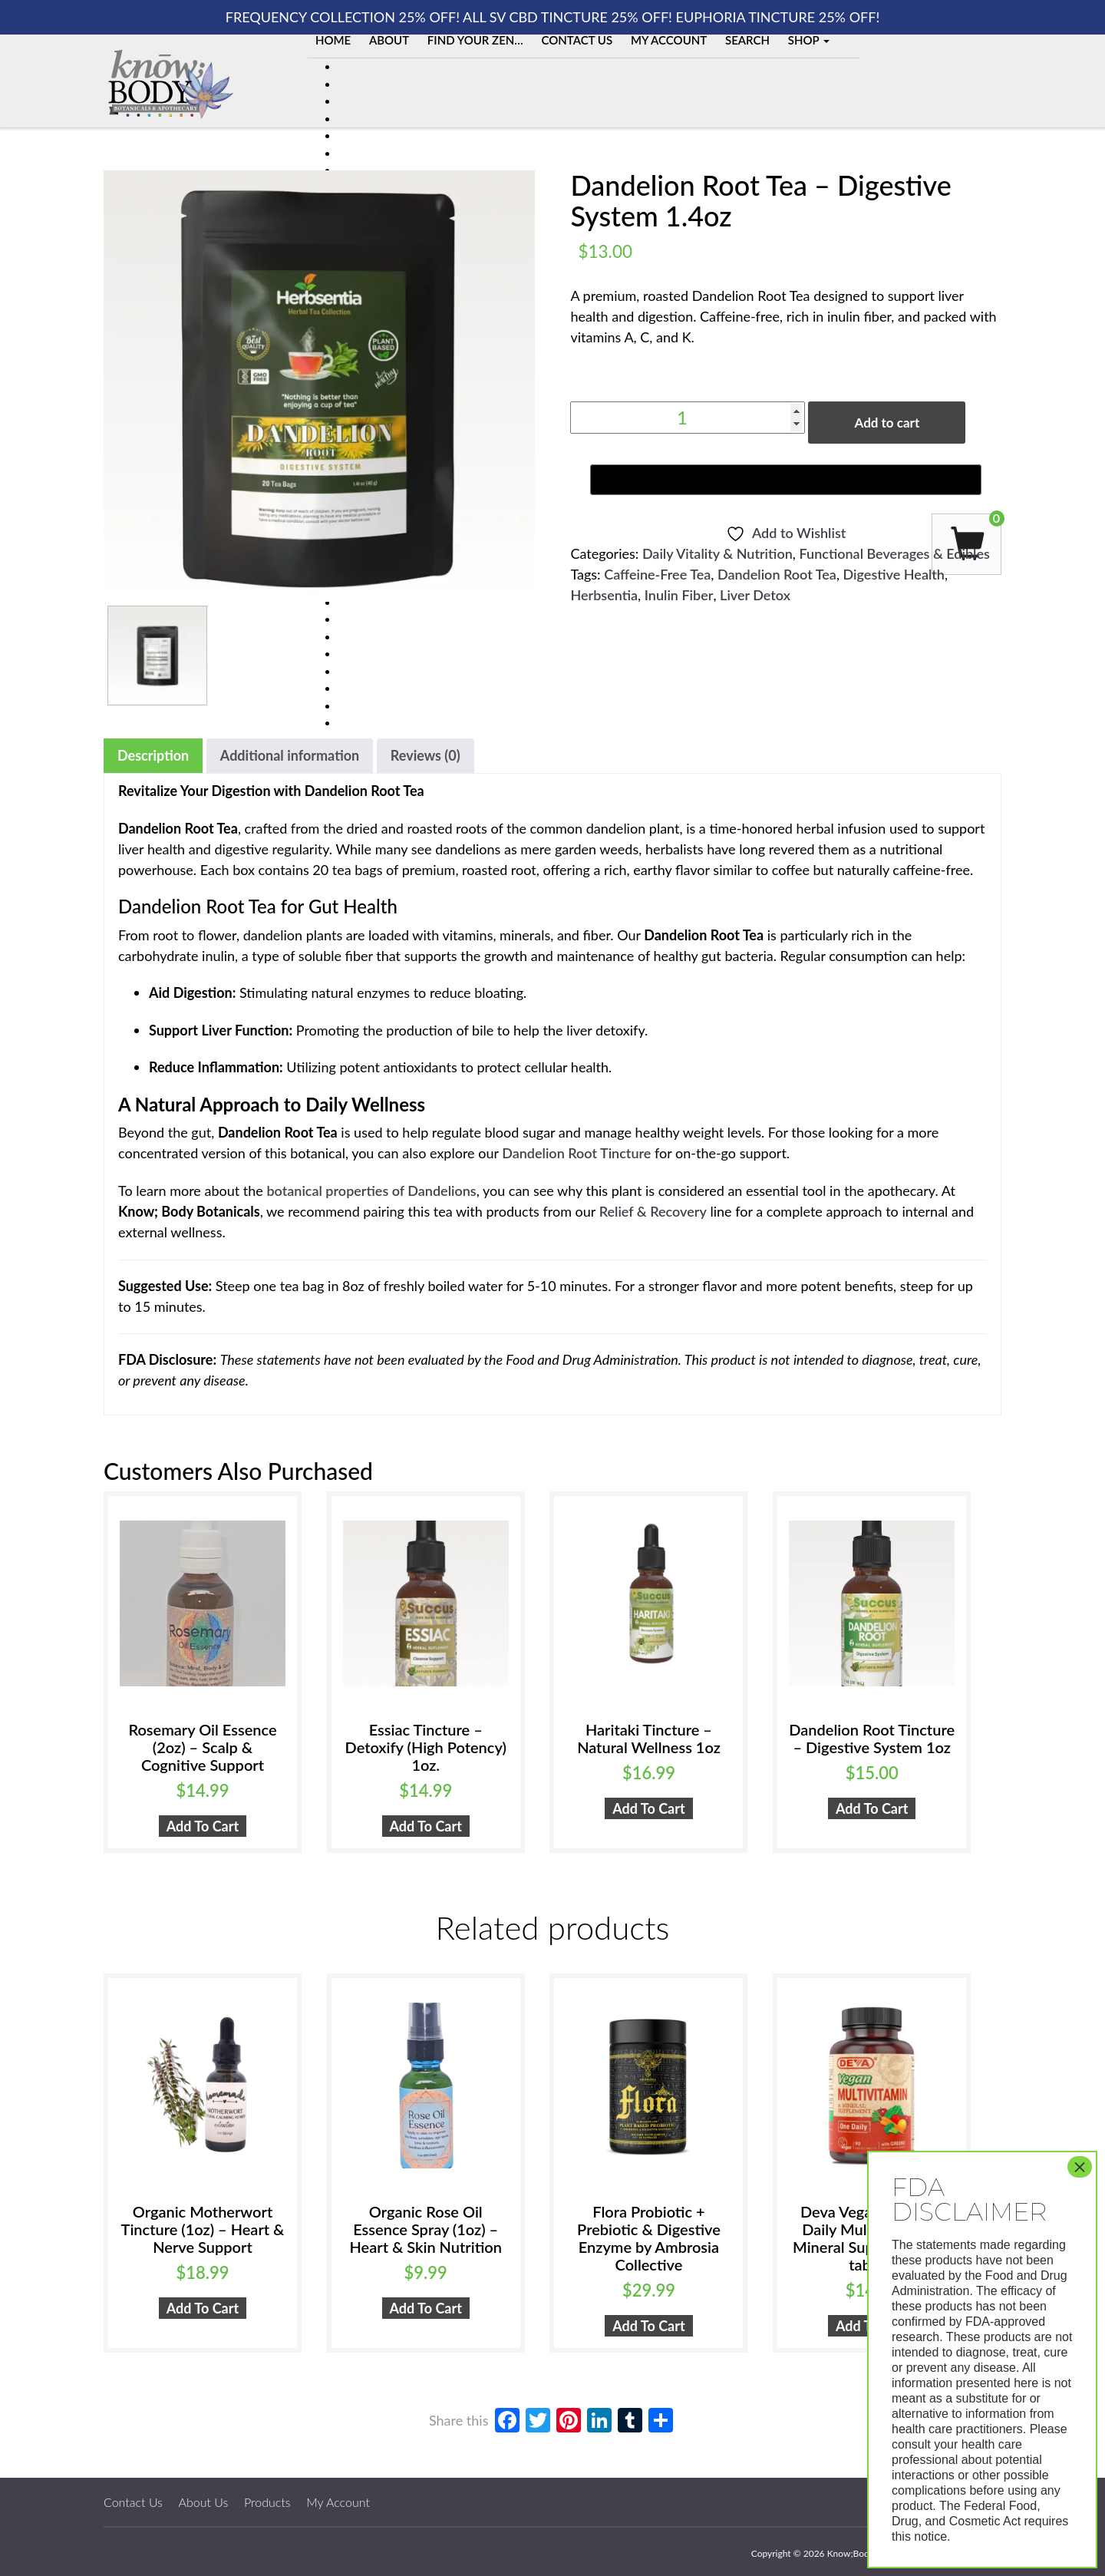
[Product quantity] (687, 417)
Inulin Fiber (679, 594)
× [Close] (1080, 2167)
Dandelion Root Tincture (576, 1152)
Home (333, 40)
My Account (669, 40)
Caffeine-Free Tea (657, 574)
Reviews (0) (425, 755)
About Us (204, 2502)
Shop (809, 40)
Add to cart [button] (203, 1826)
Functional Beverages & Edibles (895, 553)
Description (153, 755)
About (389, 40)
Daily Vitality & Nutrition (717, 553)
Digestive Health (894, 574)
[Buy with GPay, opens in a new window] (785, 479)
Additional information (289, 755)
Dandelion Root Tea (776, 574)
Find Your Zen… (475, 40)
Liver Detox (755, 594)
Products (267, 2502)
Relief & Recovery (653, 1211)
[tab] (153, 755)
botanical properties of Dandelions (371, 1190)
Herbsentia (604, 594)
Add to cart (887, 422)
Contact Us (576, 40)
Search (747, 40)
